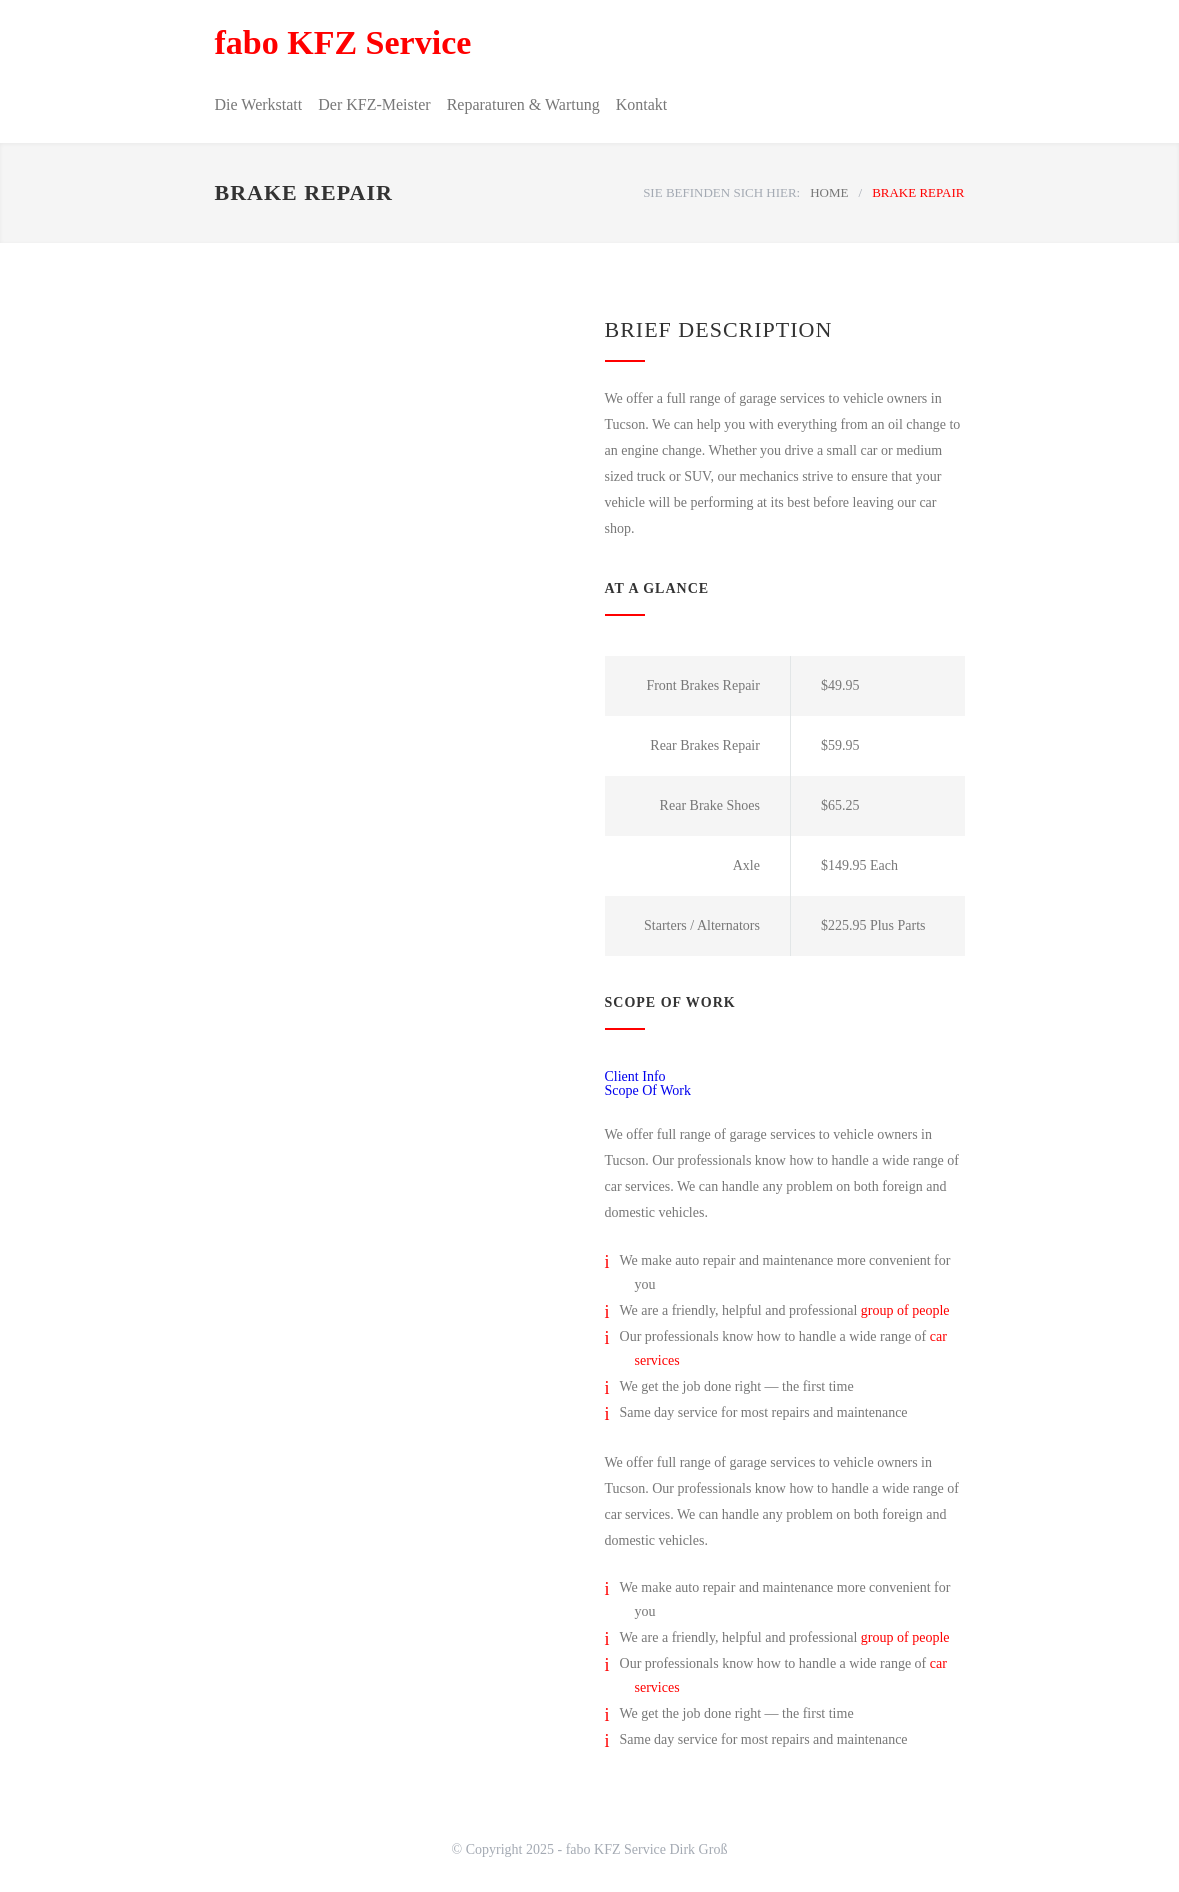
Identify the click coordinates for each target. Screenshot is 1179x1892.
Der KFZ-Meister (374, 104)
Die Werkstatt (259, 104)
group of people (905, 1310)
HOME (829, 192)
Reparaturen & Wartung (523, 104)
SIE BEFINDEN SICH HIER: (721, 192)
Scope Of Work (648, 1090)
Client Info (635, 1076)
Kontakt (642, 104)
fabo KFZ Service (343, 42)
